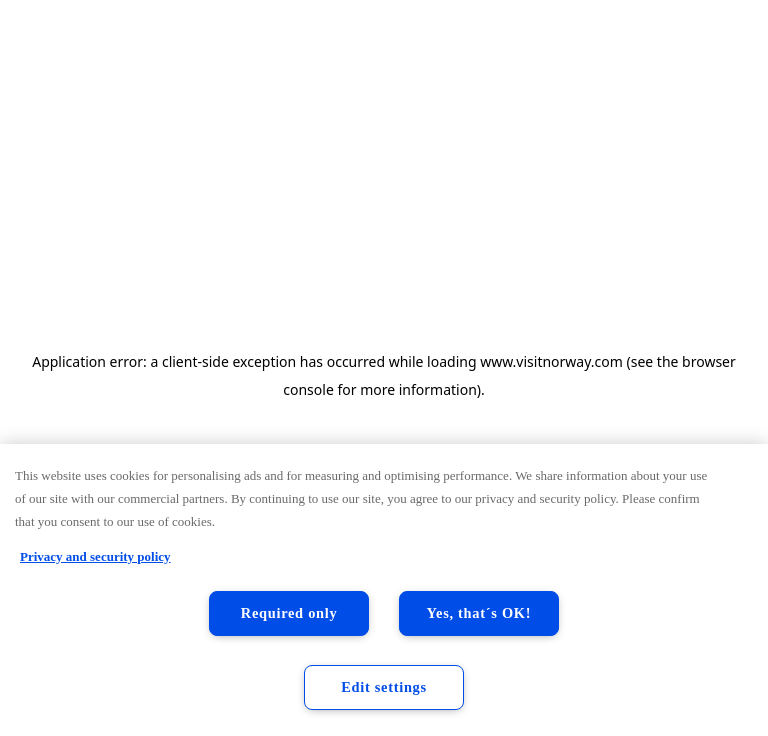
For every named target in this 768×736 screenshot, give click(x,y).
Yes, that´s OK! (479, 613)
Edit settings (384, 687)
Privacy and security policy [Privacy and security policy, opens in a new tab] (95, 556)
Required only (289, 613)
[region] (384, 590)
